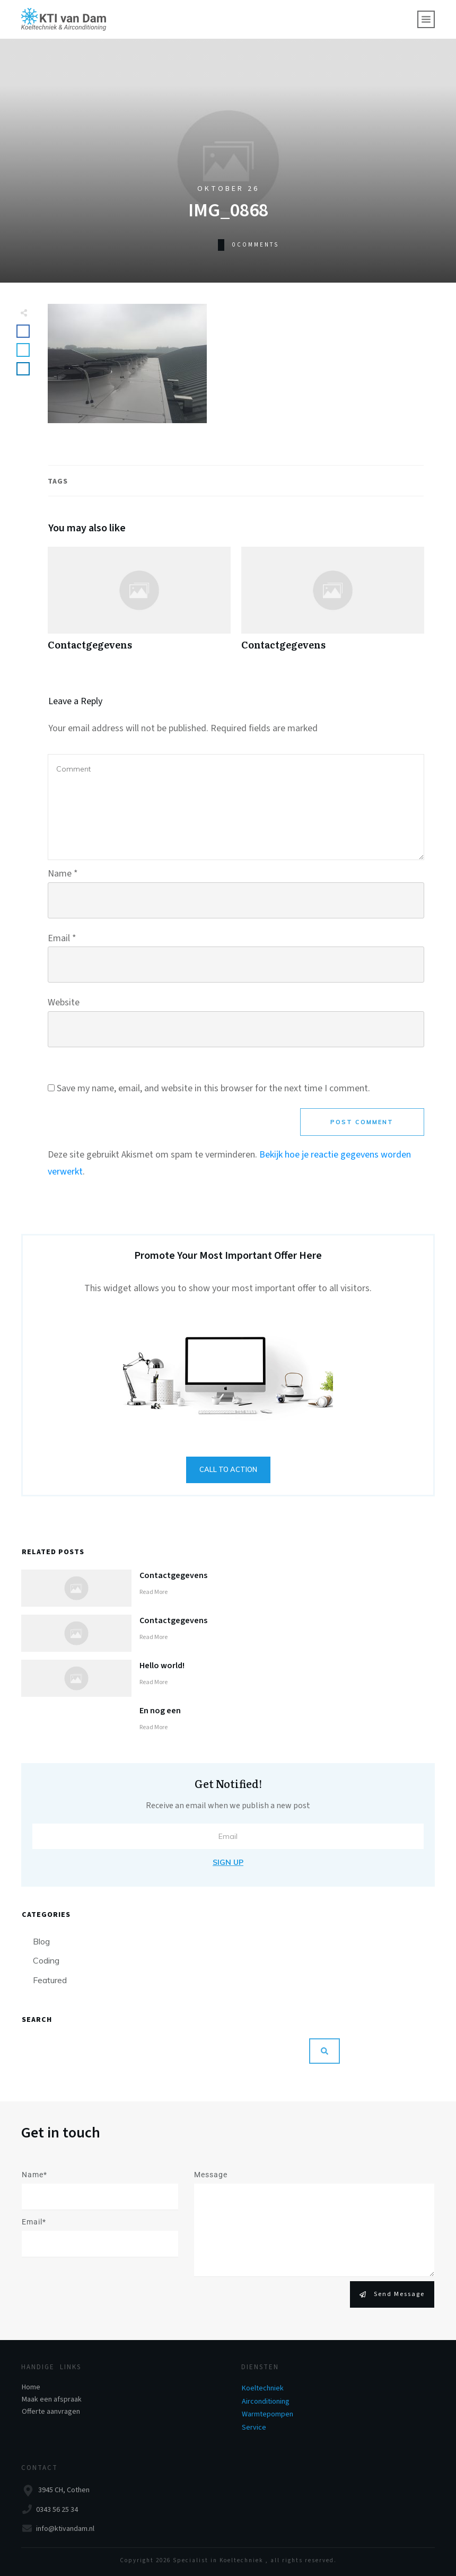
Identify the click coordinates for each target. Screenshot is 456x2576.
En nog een (160, 1710)
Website (64, 1002)
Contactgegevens (139, 604)
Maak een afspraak (52, 2399)
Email (62, 938)
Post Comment (361, 1122)
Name (63, 873)
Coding (46, 1960)
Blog (41, 1941)
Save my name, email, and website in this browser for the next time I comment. (213, 1088)
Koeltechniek (263, 2388)
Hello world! (162, 1665)
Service (254, 2427)
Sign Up (228, 1862)
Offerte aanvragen (51, 2411)
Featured (50, 1980)
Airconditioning (266, 2401)
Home (31, 2387)
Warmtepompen (267, 2414)
